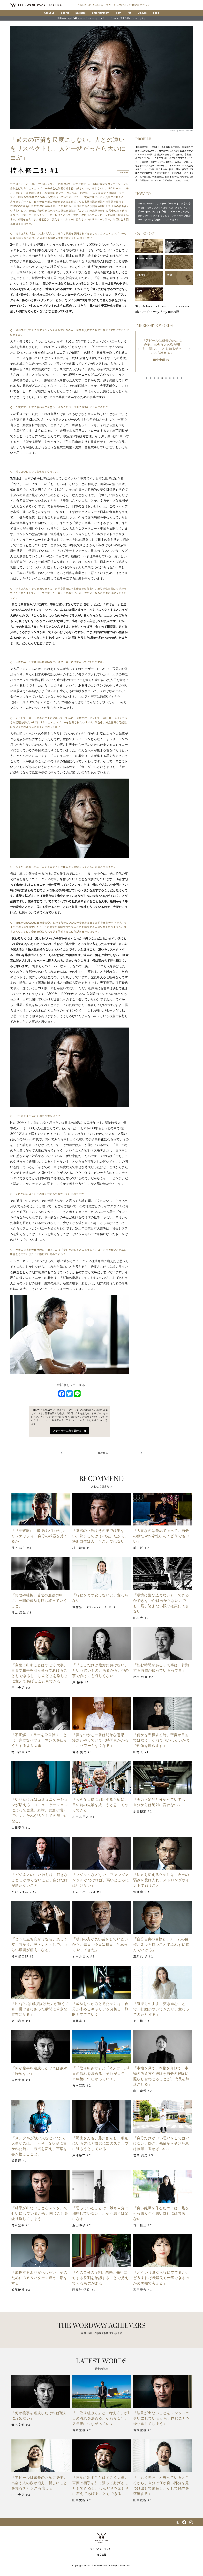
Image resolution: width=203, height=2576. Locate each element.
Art (129, 12)
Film (118, 12)
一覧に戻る (101, 1453)
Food (156, 12)
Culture (142, 12)
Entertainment (100, 12)
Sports (65, 12)
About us (49, 12)
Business (80, 12)
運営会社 (101, 2554)
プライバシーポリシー (101, 2549)
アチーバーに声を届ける (69, 1431)
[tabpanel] (164, 353)
